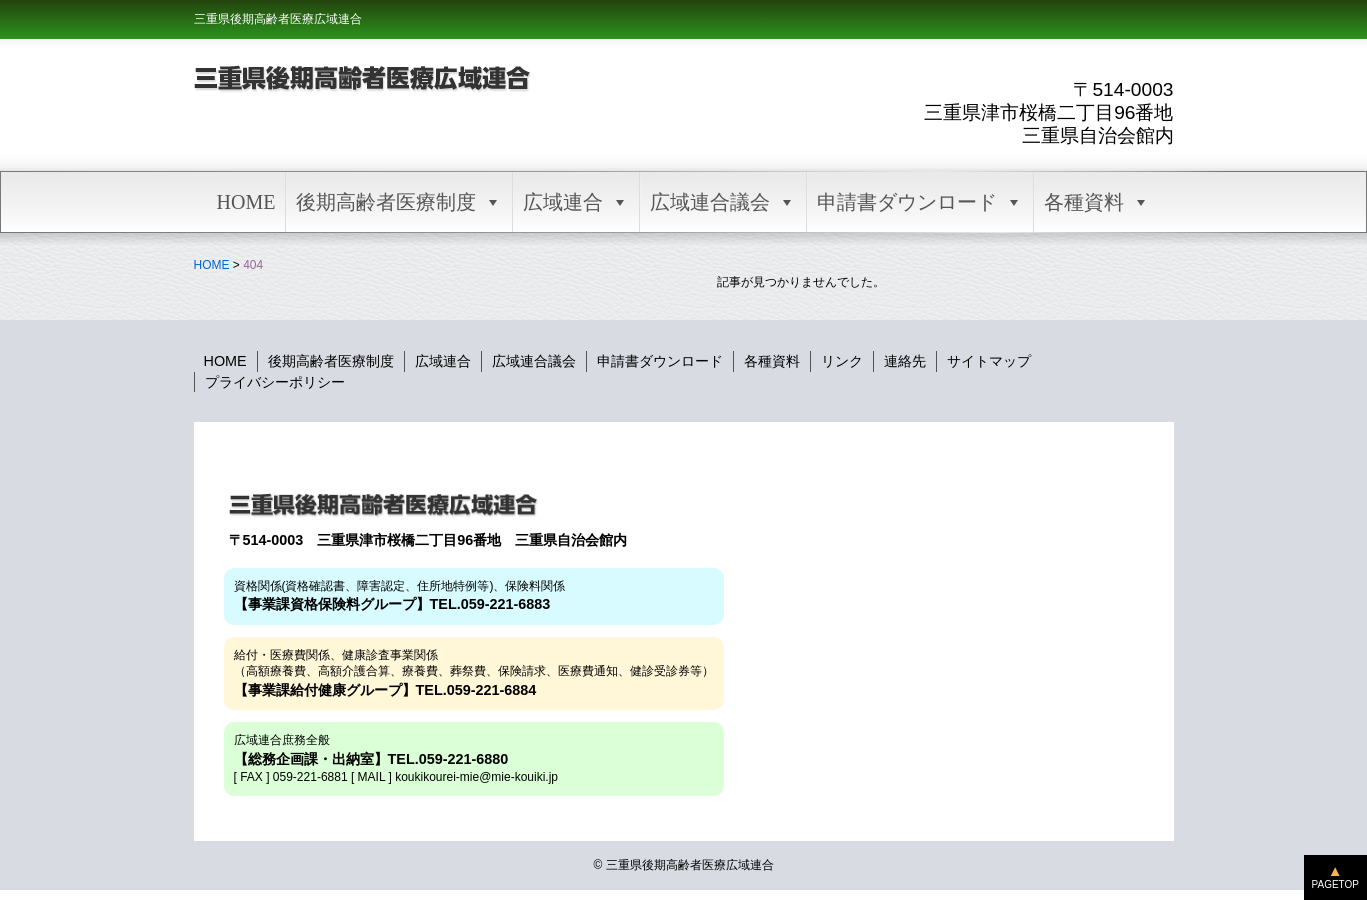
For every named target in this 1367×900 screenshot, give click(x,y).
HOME (246, 202)
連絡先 (905, 361)
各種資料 (1097, 202)
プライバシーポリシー (275, 382)
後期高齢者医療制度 (399, 202)
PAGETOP (1335, 884)
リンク (842, 361)
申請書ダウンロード (920, 202)
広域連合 (576, 202)
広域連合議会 (723, 202)
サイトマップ (989, 361)
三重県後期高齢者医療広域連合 (278, 19)
